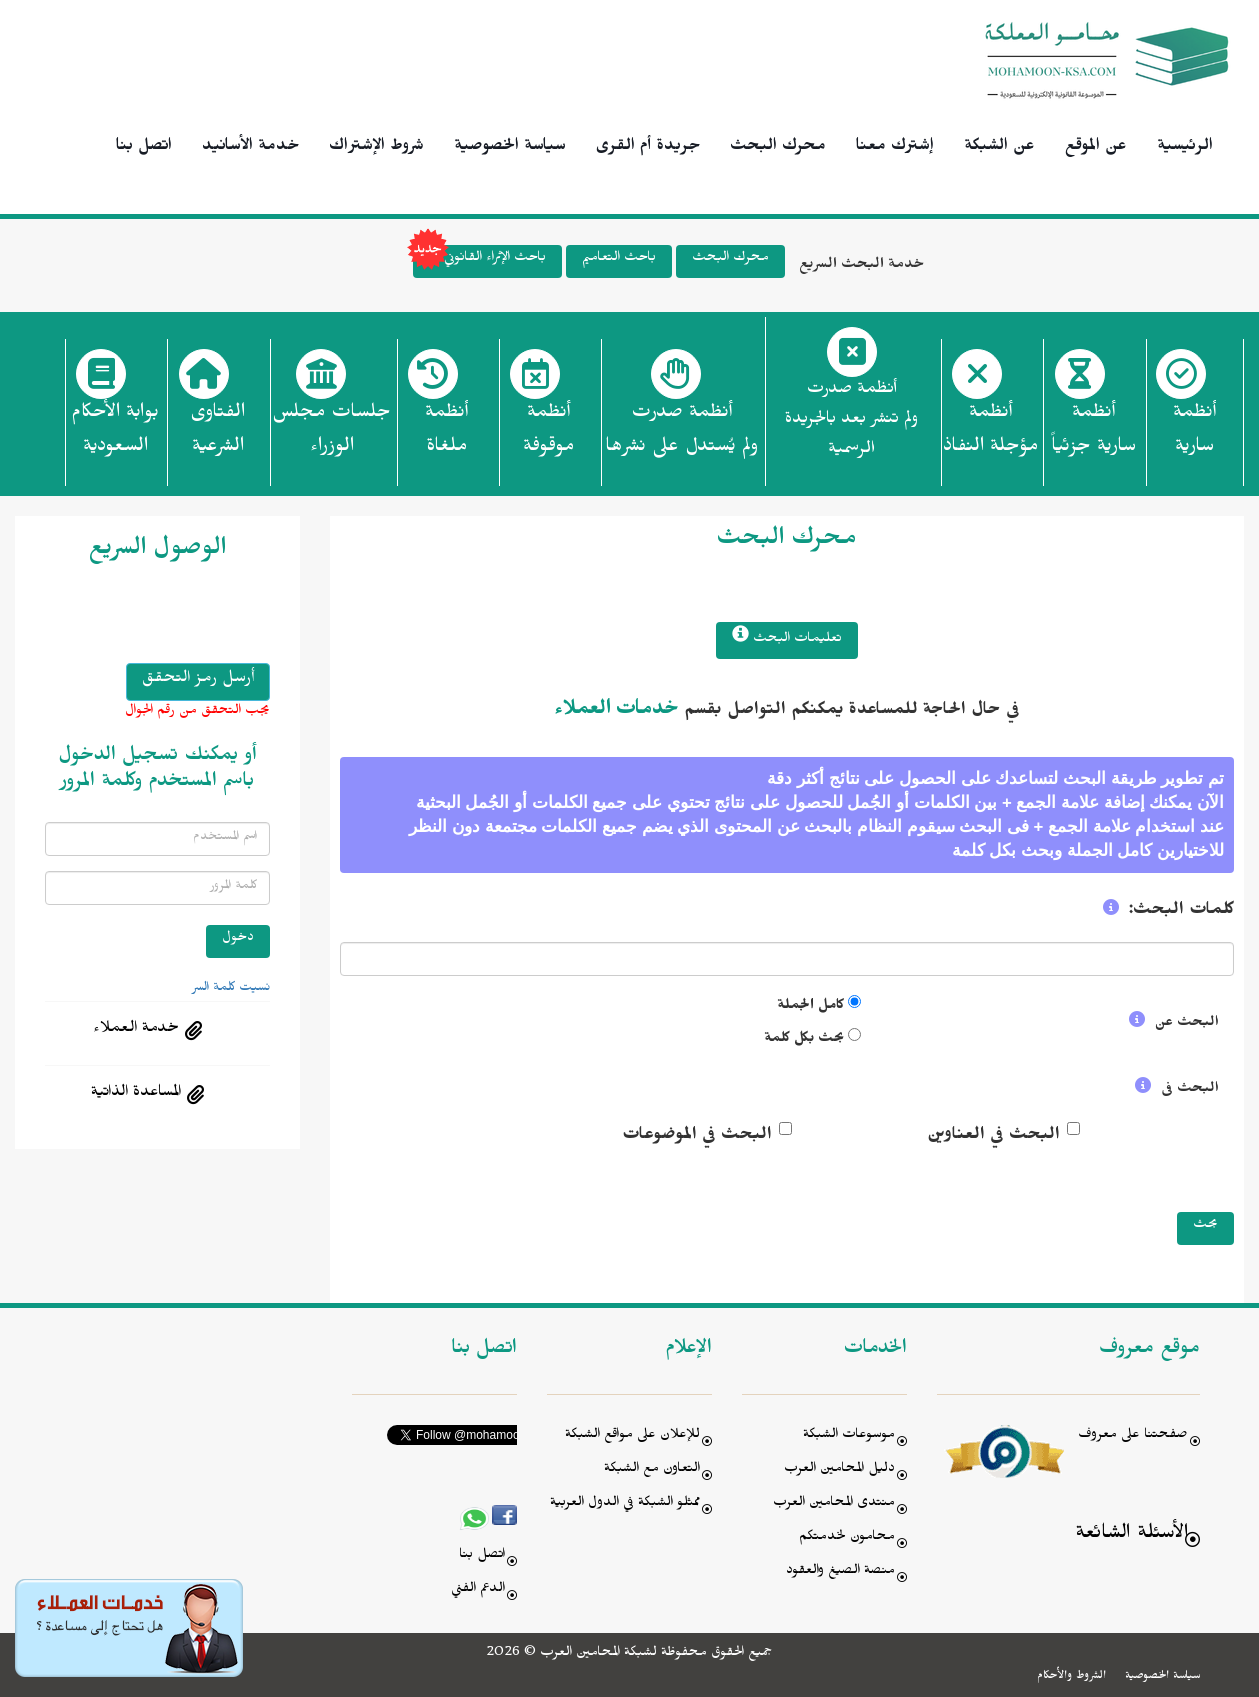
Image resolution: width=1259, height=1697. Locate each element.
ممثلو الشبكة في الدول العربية (625, 1504)
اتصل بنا (144, 148)
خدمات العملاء (616, 712)
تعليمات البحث (787, 637)
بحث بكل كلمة (804, 1040)
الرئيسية (1185, 148)
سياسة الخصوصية (510, 148)
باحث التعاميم (619, 259)
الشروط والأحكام (1071, 1677)
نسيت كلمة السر (231, 989)
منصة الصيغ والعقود (840, 1572)
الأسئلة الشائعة (1131, 1535)
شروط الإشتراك (376, 148)
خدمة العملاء (136, 1030)
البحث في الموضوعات (697, 1137)
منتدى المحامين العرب (834, 1504)
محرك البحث (778, 148)
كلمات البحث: (1181, 912)
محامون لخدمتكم (847, 1538)
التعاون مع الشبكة (652, 1470)
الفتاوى (217, 435)
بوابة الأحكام (115, 435)
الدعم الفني (478, 1590)
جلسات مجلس (331, 435)
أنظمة (1194, 435)
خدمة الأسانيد (250, 148)
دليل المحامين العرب (839, 1470)
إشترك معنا (895, 148)
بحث (1205, 1226)
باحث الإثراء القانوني (479, 261)
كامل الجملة (810, 1007)
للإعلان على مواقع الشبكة (632, 1436)
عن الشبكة (999, 148)
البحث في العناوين (993, 1137)
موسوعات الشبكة (849, 1436)
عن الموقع (1096, 148)
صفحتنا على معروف (1133, 1436)
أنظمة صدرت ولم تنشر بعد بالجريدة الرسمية (851, 421)
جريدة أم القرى (648, 148)
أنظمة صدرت (681, 435)
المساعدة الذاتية (136, 1094)
